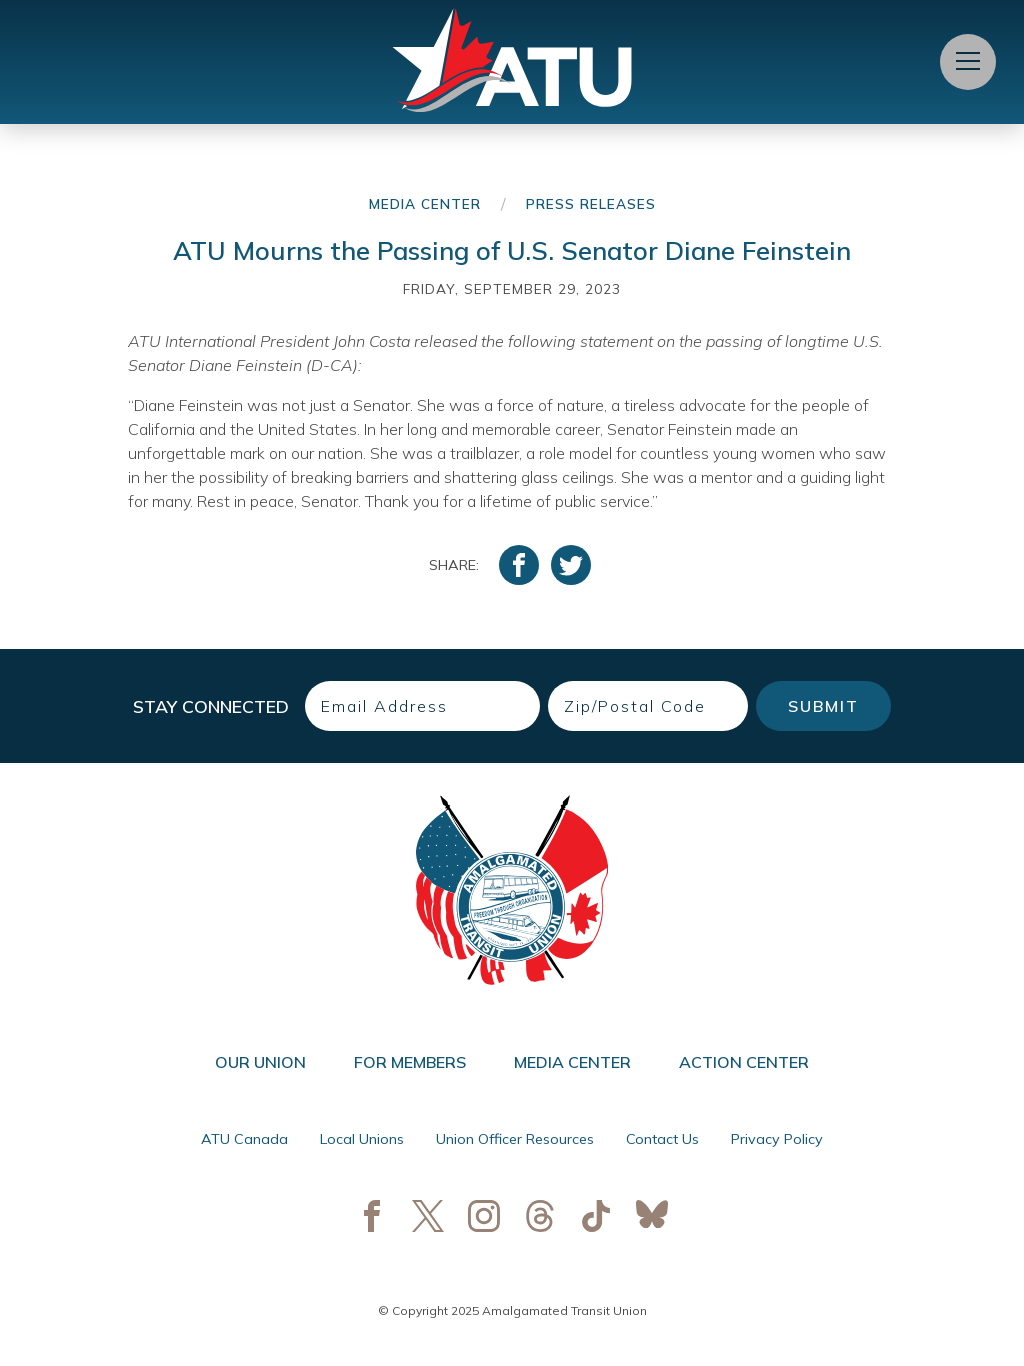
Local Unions (362, 1139)
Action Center (744, 1062)
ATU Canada (244, 1139)
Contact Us (662, 1139)
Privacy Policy (777, 1139)
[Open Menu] (968, 62)
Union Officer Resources (515, 1139)
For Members (410, 1062)
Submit (823, 706)
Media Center (425, 203)
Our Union (260, 1062)
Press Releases (591, 203)
